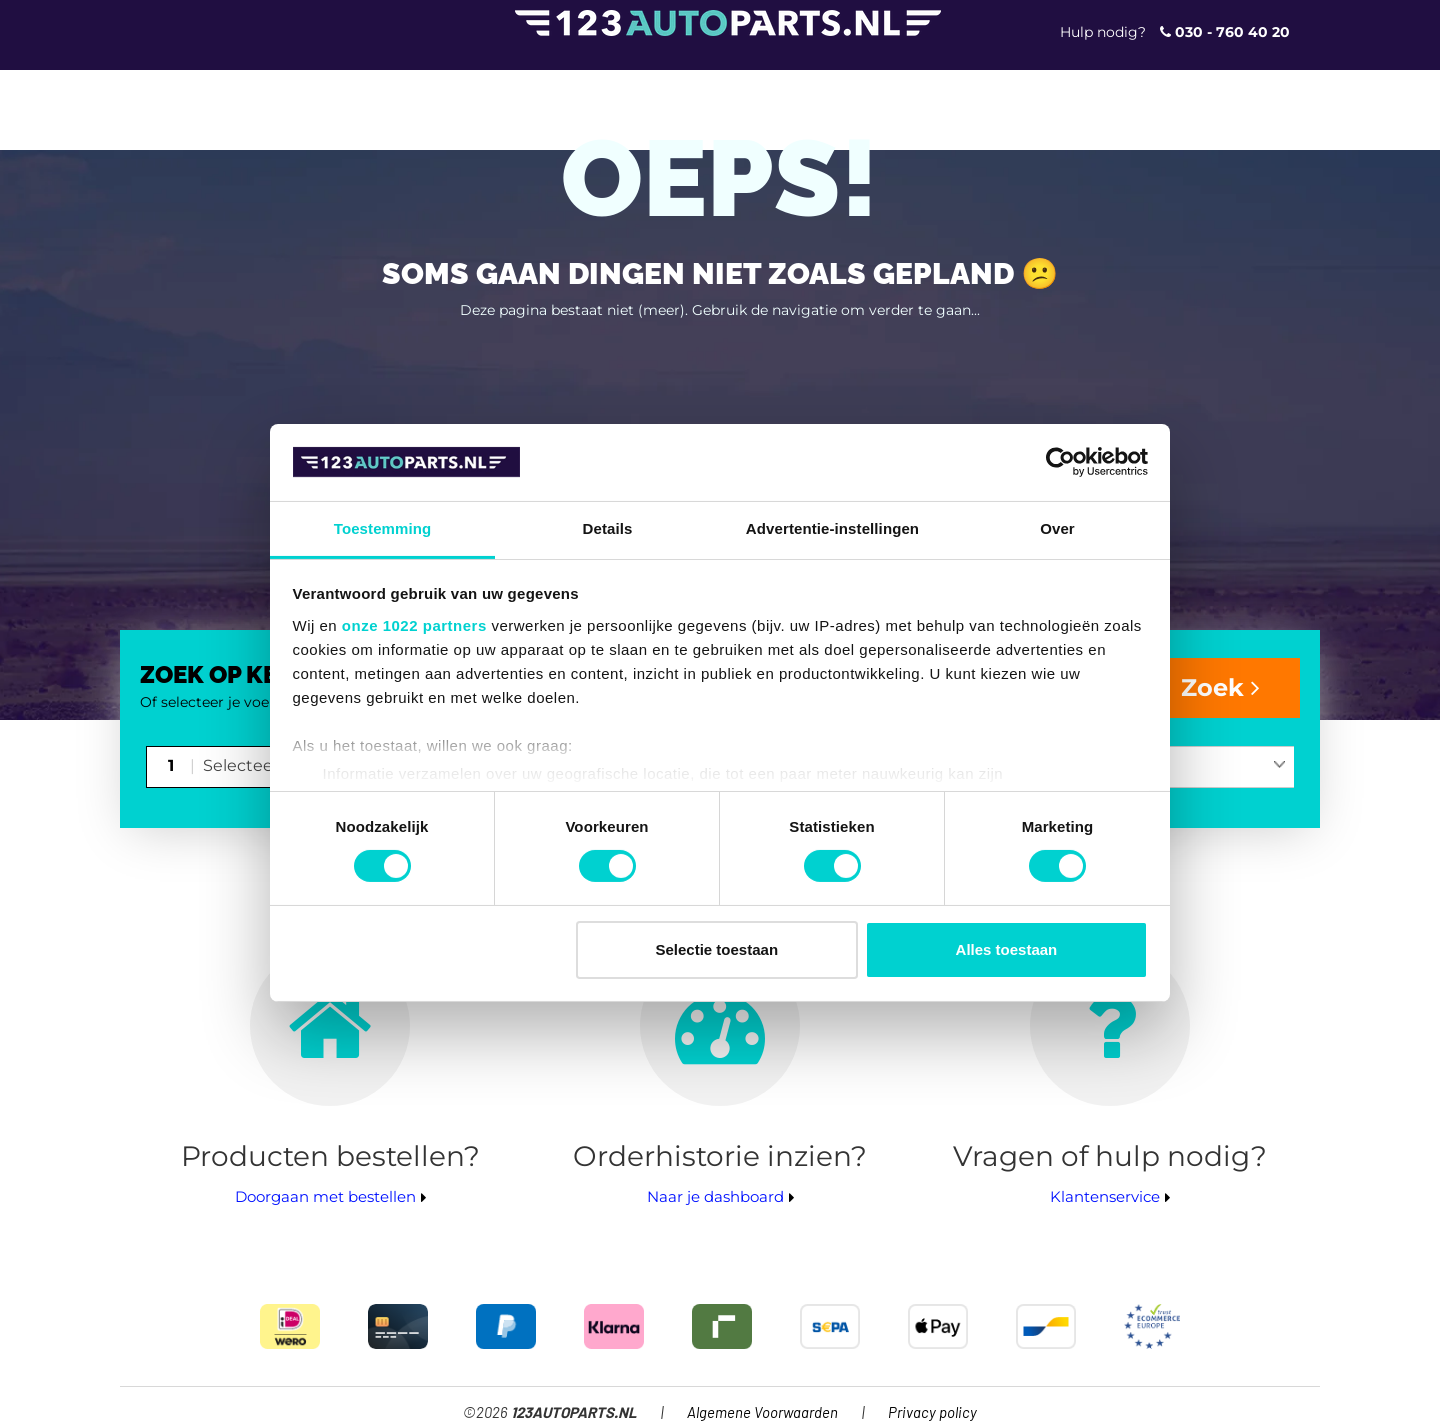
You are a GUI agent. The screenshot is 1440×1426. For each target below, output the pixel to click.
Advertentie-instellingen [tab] (832, 528)
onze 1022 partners (414, 625)
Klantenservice (1105, 1196)
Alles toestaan (1007, 949)
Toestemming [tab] (383, 528)
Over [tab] (1057, 528)
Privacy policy (932, 1413)
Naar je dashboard (715, 1196)
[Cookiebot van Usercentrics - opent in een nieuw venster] (1060, 462)
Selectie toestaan (717, 949)
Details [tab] (608, 528)
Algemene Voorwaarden (762, 1413)
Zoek (1220, 687)
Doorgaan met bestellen (325, 1196)
